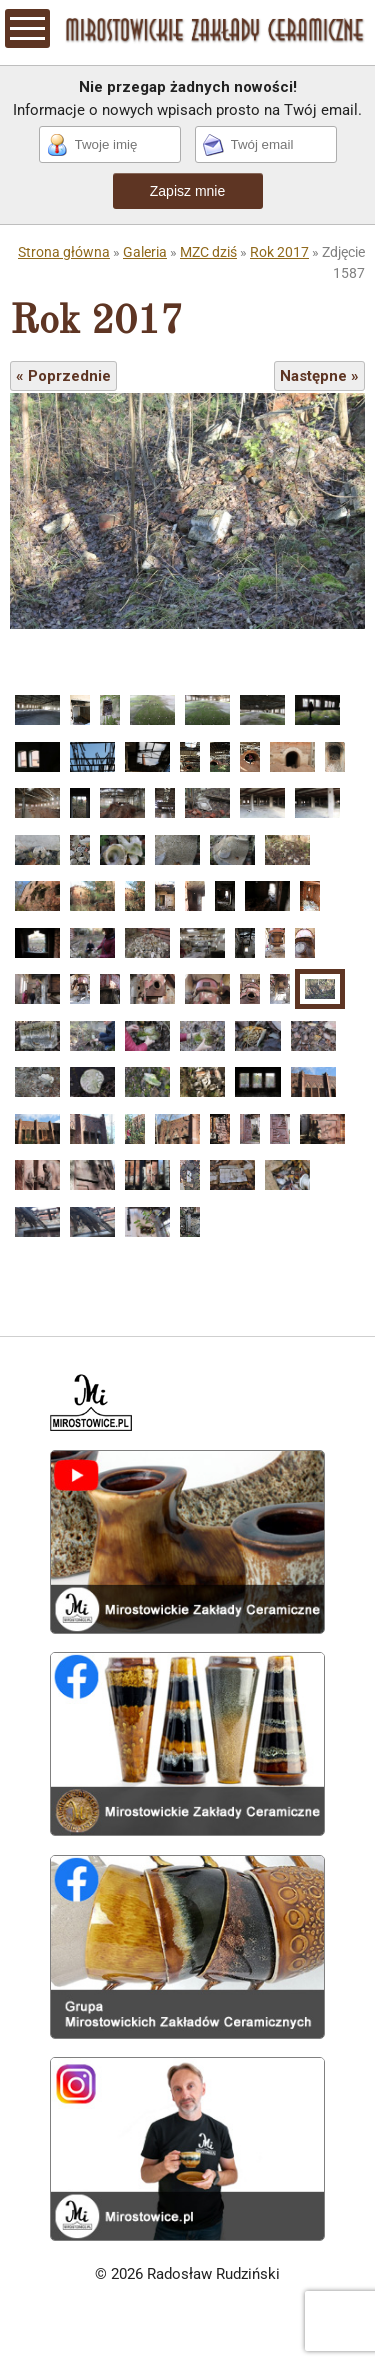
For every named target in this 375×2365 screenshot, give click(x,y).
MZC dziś (208, 252)
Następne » (319, 376)
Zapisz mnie (187, 191)
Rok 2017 (279, 252)
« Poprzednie (63, 376)
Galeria (145, 252)
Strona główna (64, 252)
